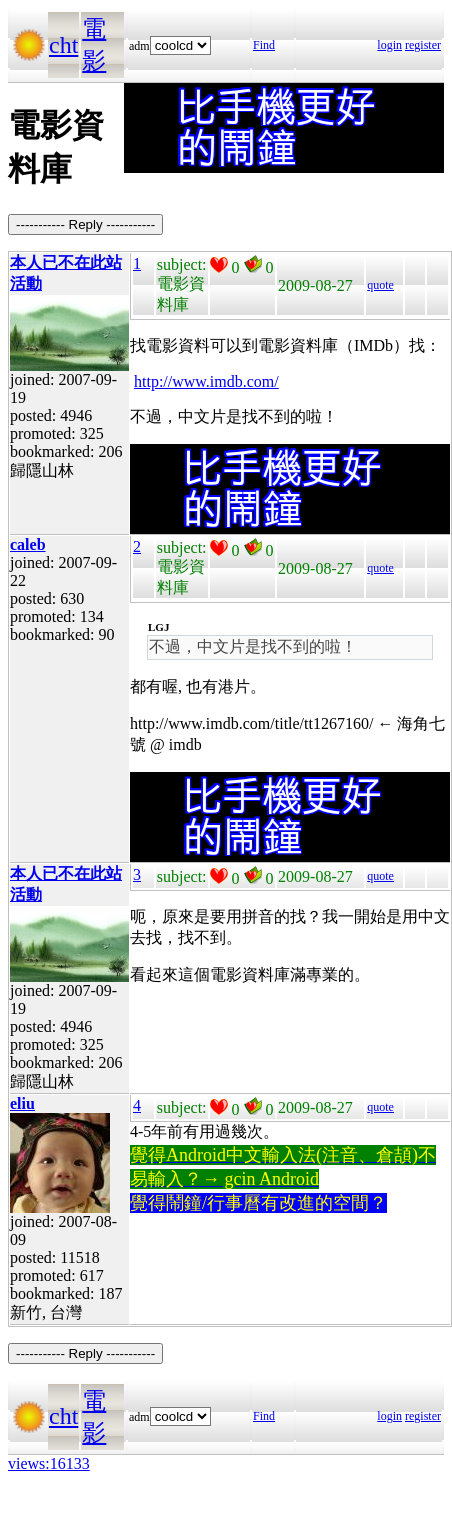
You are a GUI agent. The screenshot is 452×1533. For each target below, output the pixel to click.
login (389, 45)
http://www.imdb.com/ (206, 381)
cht (63, 45)
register (423, 45)
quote (380, 285)
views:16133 (49, 1463)
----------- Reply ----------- (85, 224)
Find (264, 45)
